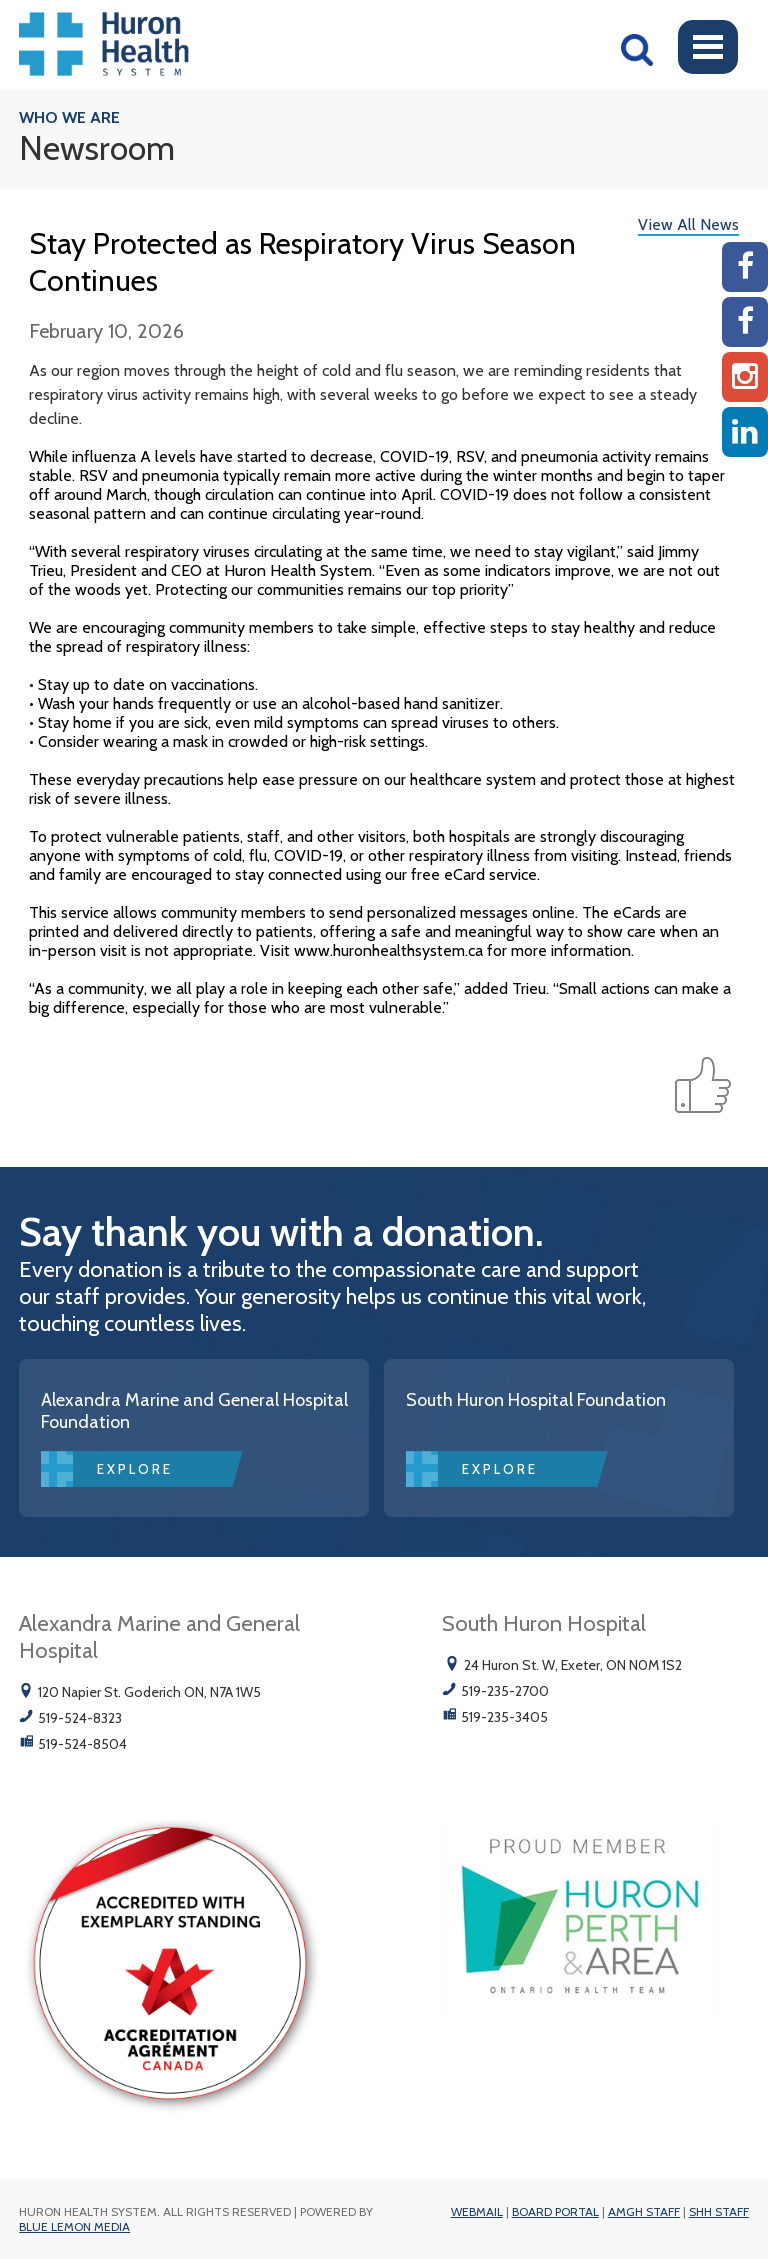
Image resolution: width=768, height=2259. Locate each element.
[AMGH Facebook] (745, 267)
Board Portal (555, 2211)
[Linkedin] (745, 432)
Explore (135, 1469)
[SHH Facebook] (745, 322)
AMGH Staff (644, 2211)
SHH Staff (719, 2211)
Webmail (477, 2211)
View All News (688, 224)
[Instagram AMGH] (745, 377)
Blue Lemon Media (74, 2226)
